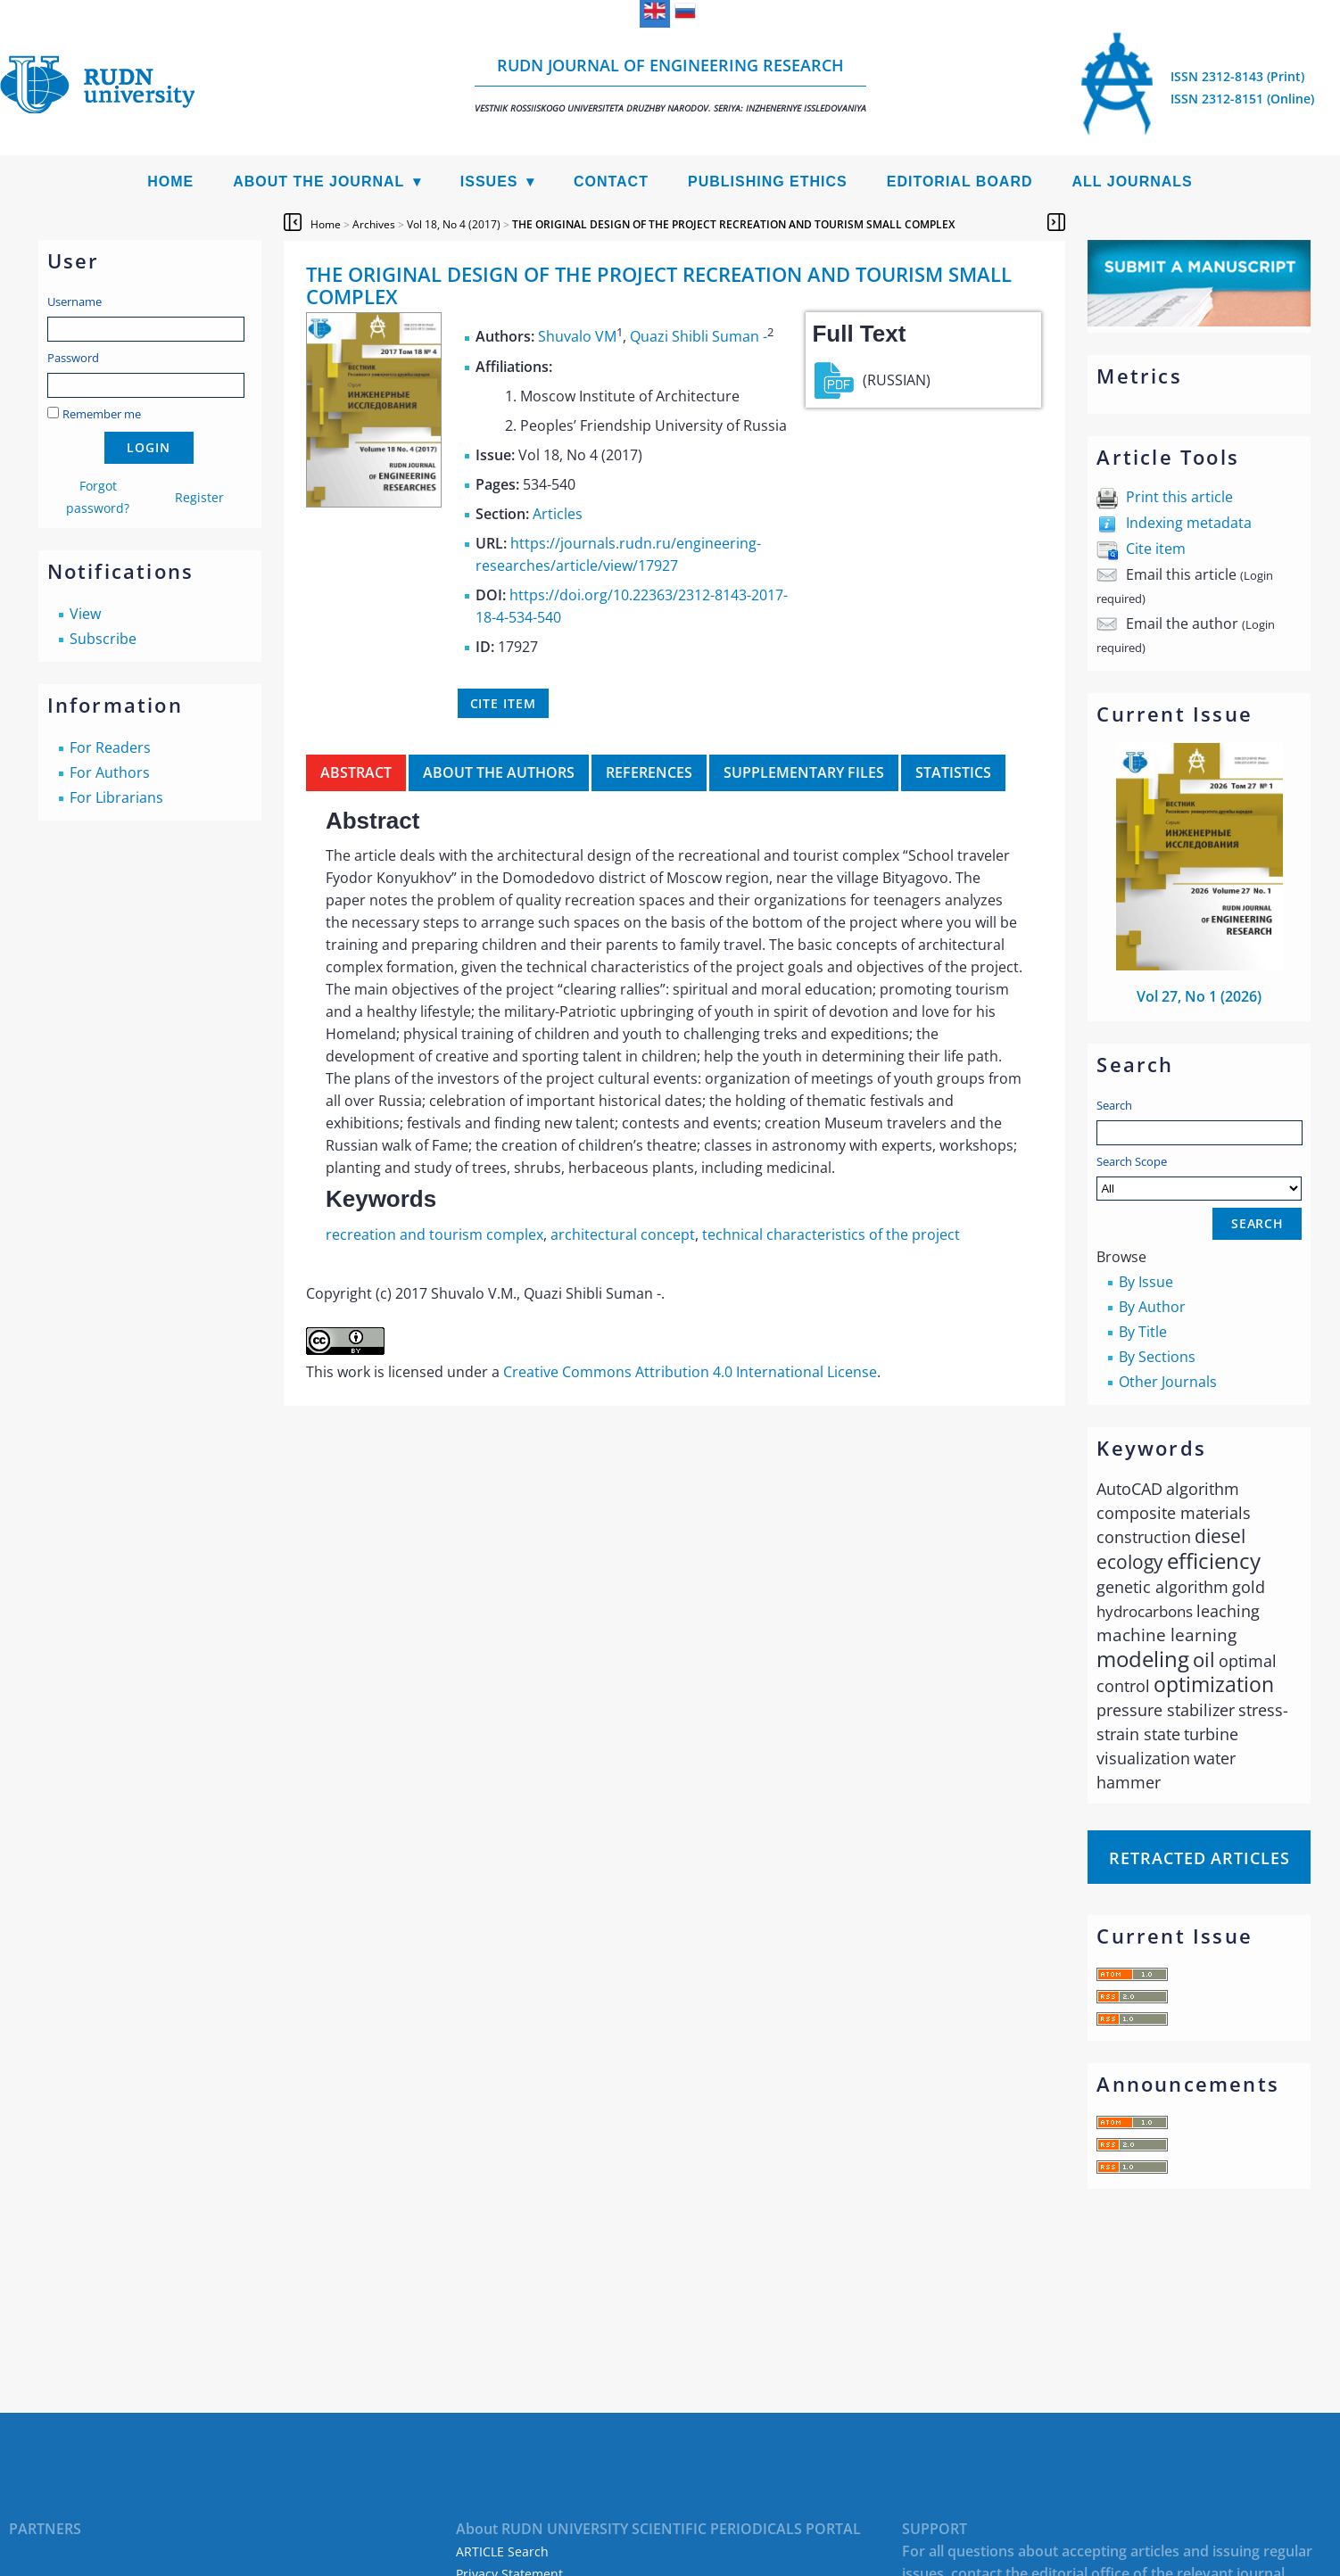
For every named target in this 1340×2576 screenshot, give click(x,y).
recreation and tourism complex (434, 1234)
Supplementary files (804, 772)
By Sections (1157, 1356)
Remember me (101, 414)
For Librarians (116, 797)
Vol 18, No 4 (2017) (453, 224)
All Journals (1132, 181)
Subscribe (103, 638)
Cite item (1156, 548)
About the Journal (318, 181)
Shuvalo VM (577, 337)
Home (170, 181)
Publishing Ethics (768, 181)
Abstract (356, 772)
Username (74, 301)
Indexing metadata (1189, 523)
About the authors (499, 772)
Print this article (1179, 497)
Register (199, 497)
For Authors (110, 772)
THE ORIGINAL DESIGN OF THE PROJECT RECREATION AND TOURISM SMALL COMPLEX (733, 224)
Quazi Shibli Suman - (698, 337)
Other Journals (1168, 1381)
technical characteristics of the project (831, 1234)
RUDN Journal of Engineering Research (670, 84)
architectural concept (622, 1234)
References (649, 772)
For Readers (110, 747)
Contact (611, 181)
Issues (489, 181)
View (85, 613)
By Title (1143, 1332)
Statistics (953, 772)
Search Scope (1199, 1177)
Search (1114, 1105)
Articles (558, 514)
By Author (1152, 1307)
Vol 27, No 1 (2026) (1199, 996)
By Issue (1146, 1282)
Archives (373, 224)
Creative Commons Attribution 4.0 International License (690, 1372)
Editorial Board (960, 181)
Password (73, 358)
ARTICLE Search (502, 2551)
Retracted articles (1199, 1858)
